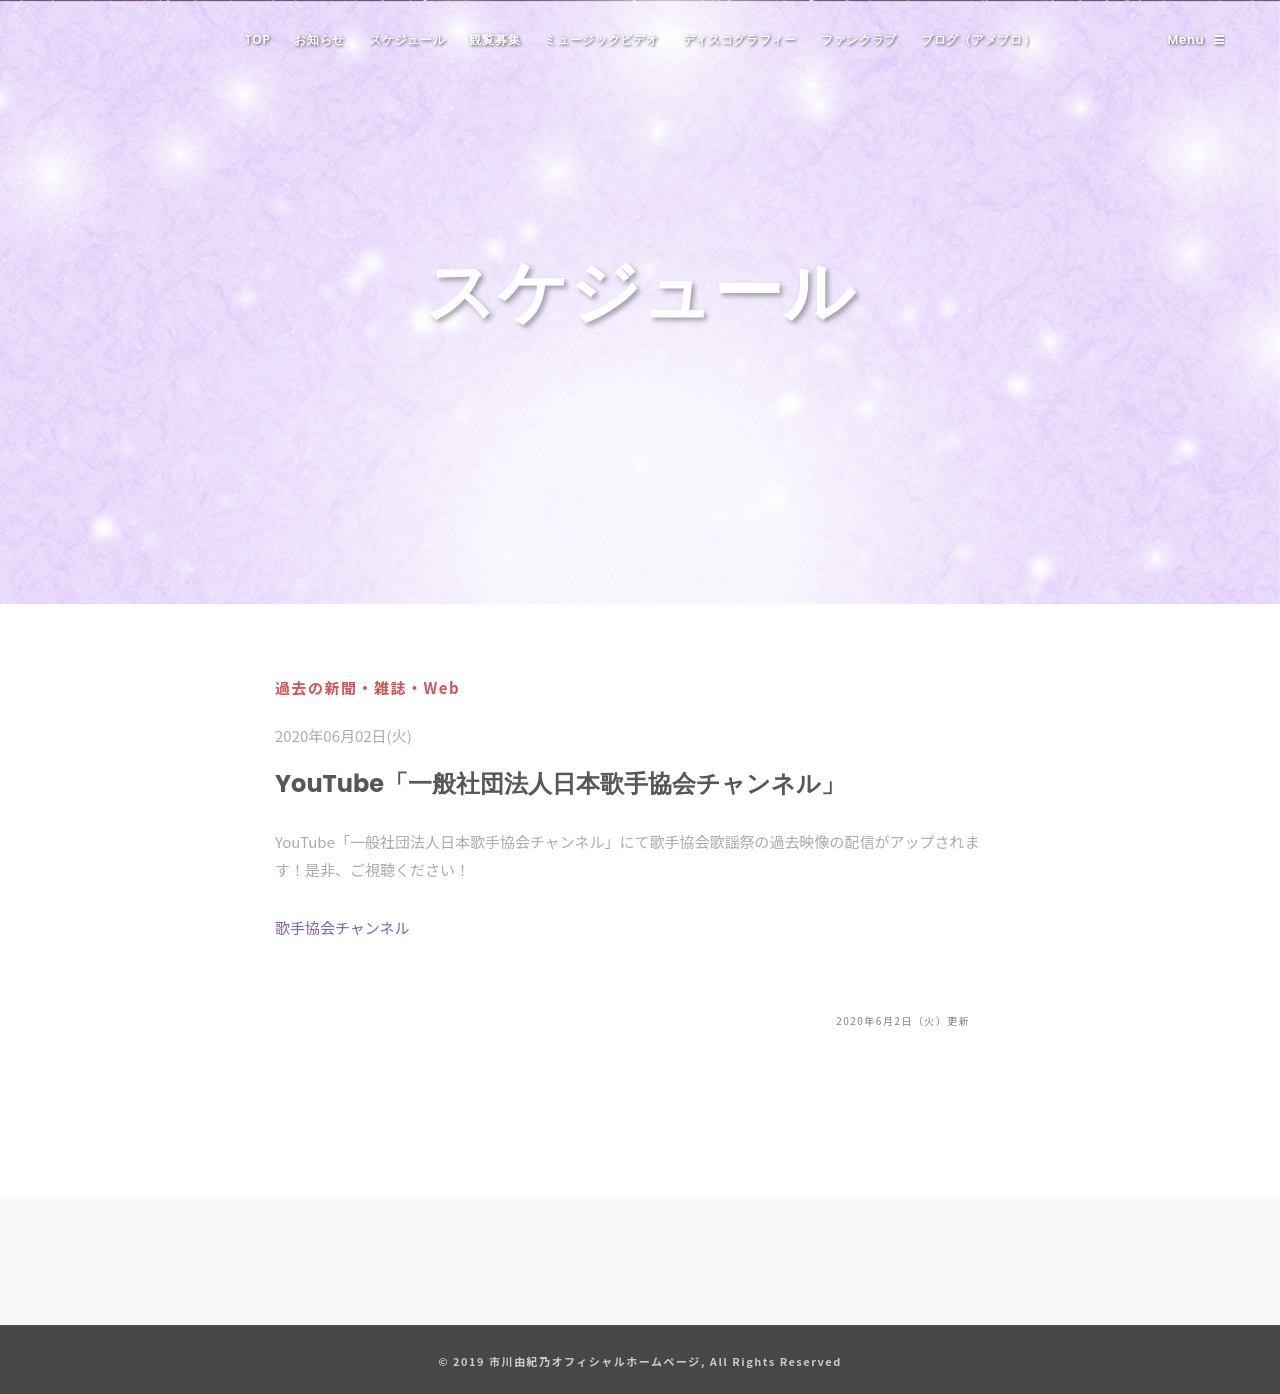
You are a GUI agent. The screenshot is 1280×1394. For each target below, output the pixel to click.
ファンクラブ (859, 39)
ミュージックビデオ (601, 39)
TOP (258, 39)
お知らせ (319, 39)
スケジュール (407, 39)
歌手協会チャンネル (342, 927)
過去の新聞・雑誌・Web (367, 687)
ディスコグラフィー (740, 39)
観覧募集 (494, 39)
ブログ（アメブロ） (978, 39)
